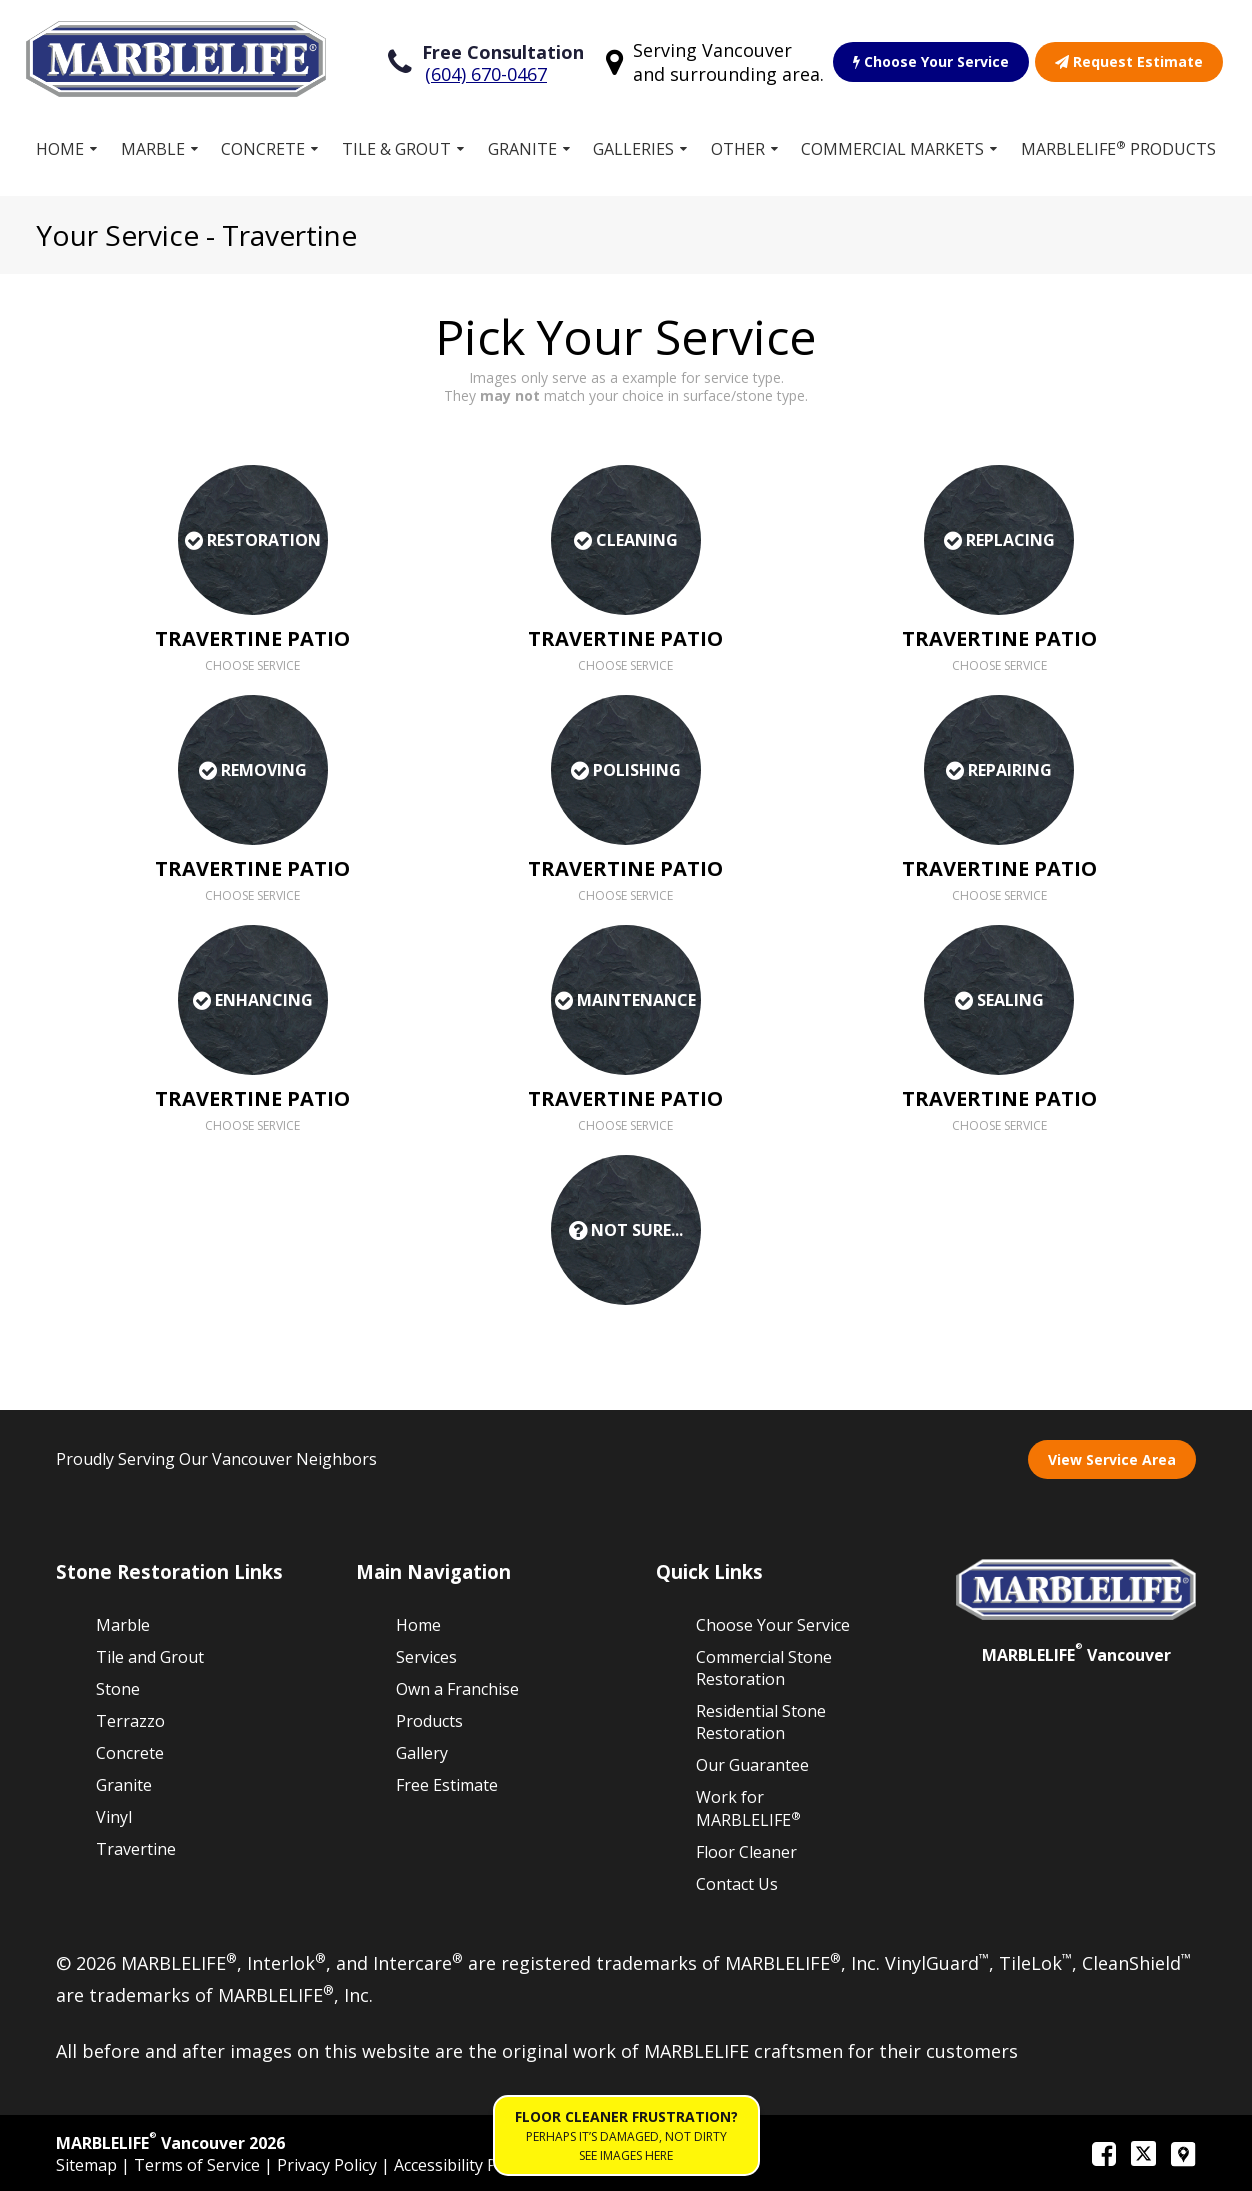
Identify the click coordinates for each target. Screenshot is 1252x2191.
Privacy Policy (329, 2165)
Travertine (136, 1849)
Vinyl (114, 1817)
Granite (522, 149)
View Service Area (1112, 1459)
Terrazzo (130, 1721)
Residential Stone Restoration (761, 1722)
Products (429, 1721)
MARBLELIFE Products (1118, 148)
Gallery (422, 1753)
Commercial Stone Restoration (764, 1668)
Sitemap (88, 2165)
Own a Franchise (457, 1689)
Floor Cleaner (746, 1852)
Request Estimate (1129, 61)
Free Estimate (447, 1785)
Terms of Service (199, 2165)
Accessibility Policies (468, 2165)
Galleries (633, 149)
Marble (153, 149)
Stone (118, 1689)
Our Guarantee (752, 1765)
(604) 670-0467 (486, 74)
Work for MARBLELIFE (748, 1808)
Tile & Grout (396, 149)
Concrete (263, 149)
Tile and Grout (150, 1657)
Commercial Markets (892, 149)
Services (426, 1657)
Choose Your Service (931, 61)
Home (60, 149)
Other (738, 149)
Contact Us (737, 1884)
